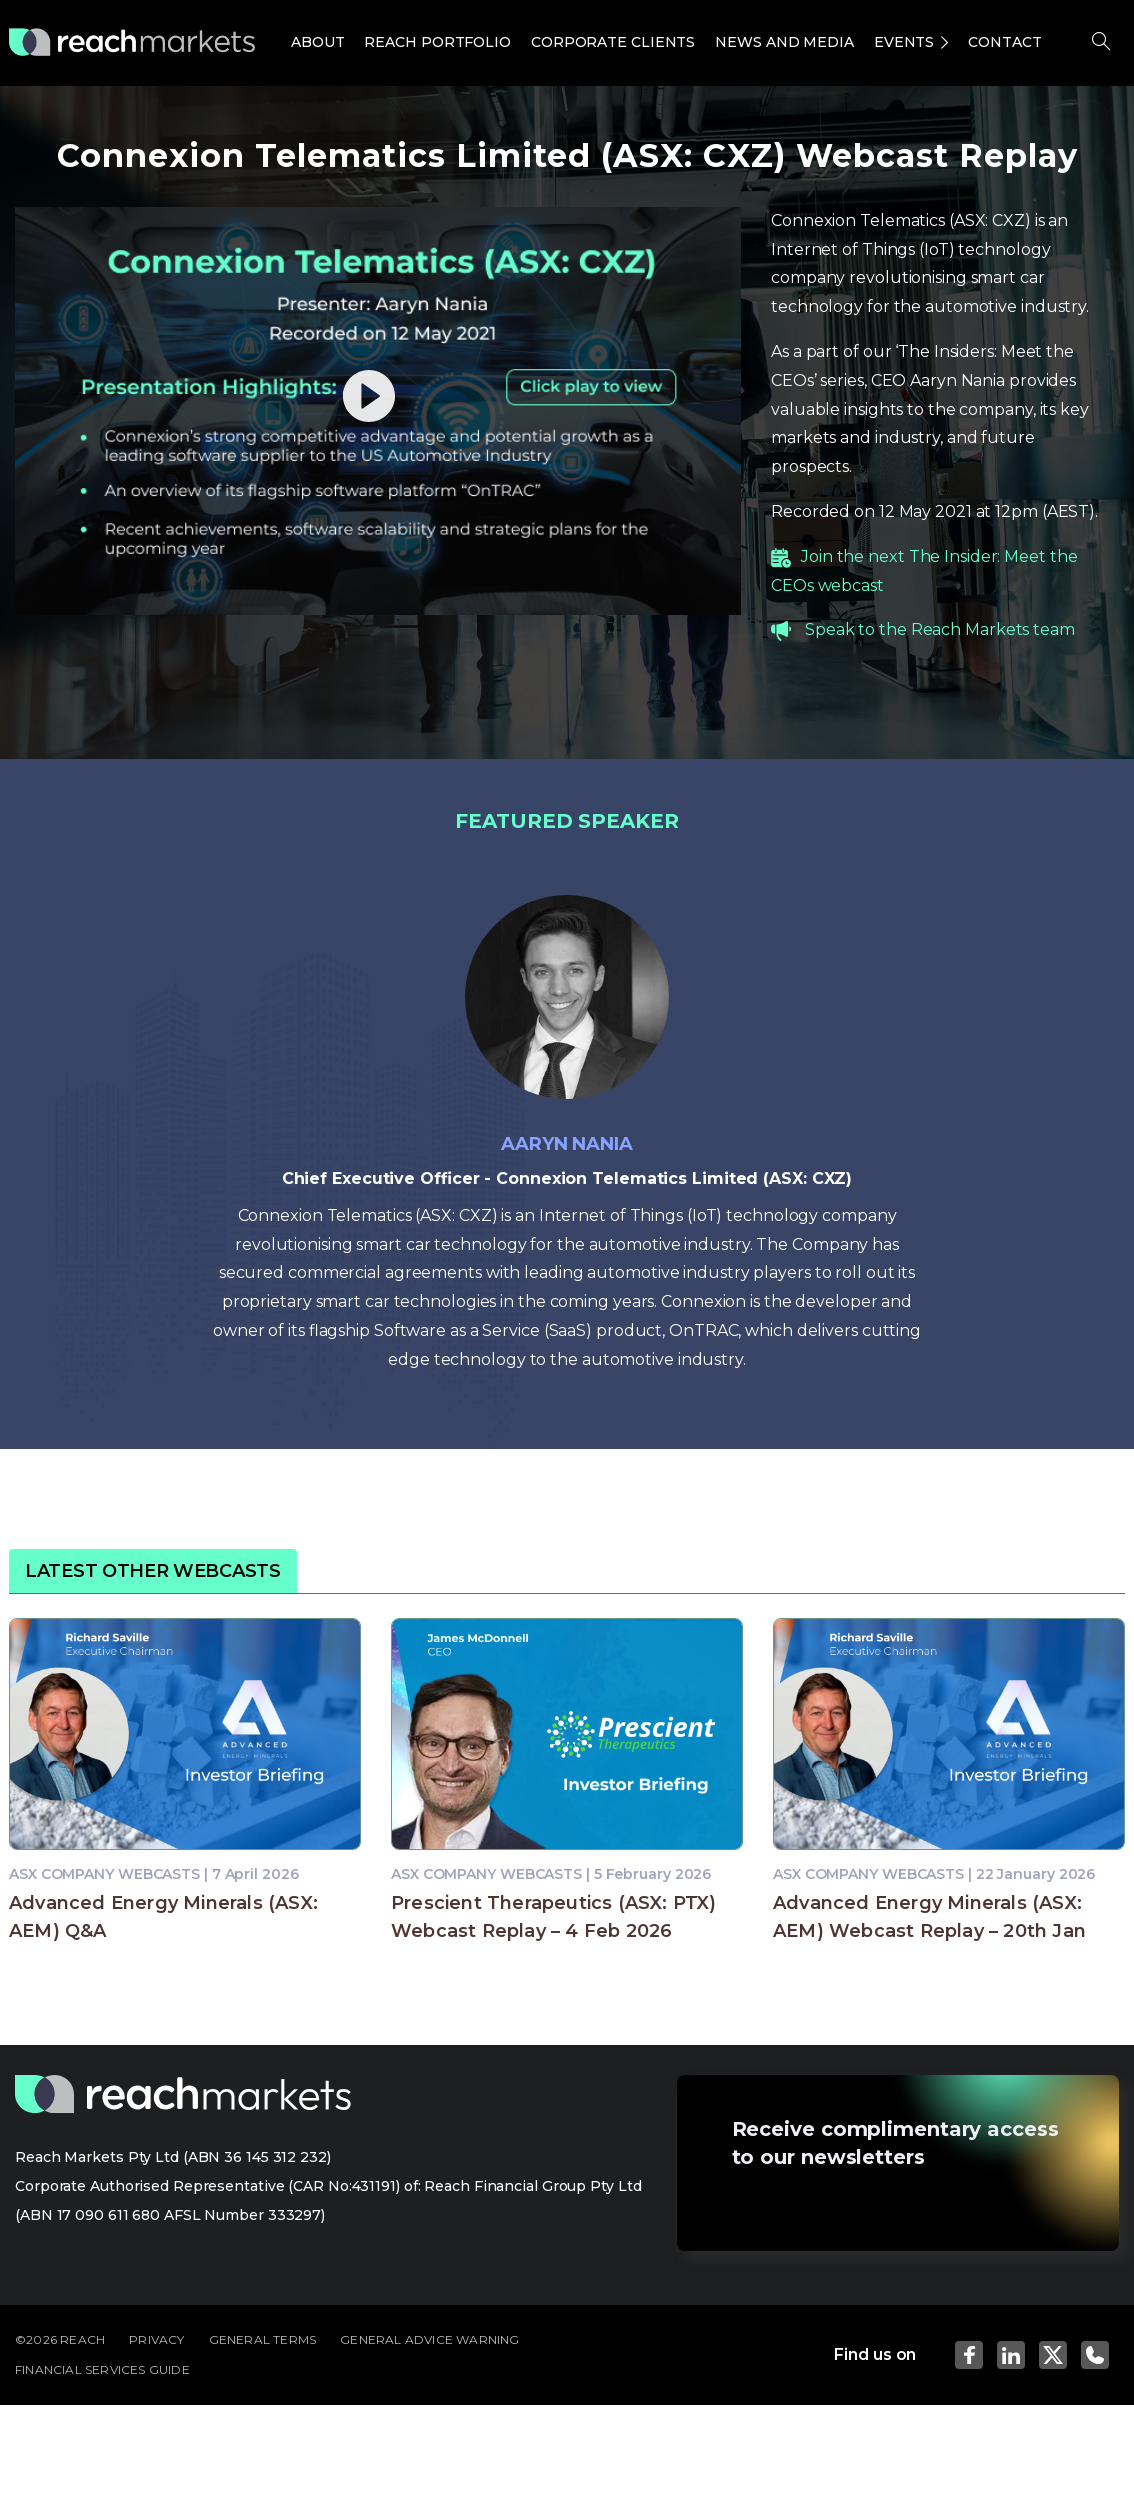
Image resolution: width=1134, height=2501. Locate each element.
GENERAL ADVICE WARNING (429, 2339)
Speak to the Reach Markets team (940, 629)
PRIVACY (156, 2339)
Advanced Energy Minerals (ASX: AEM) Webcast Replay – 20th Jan (929, 1917)
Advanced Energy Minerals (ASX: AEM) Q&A (163, 1917)
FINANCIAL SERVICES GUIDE (102, 2369)
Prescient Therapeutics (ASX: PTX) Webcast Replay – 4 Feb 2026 (554, 1917)
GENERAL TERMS (263, 2339)
